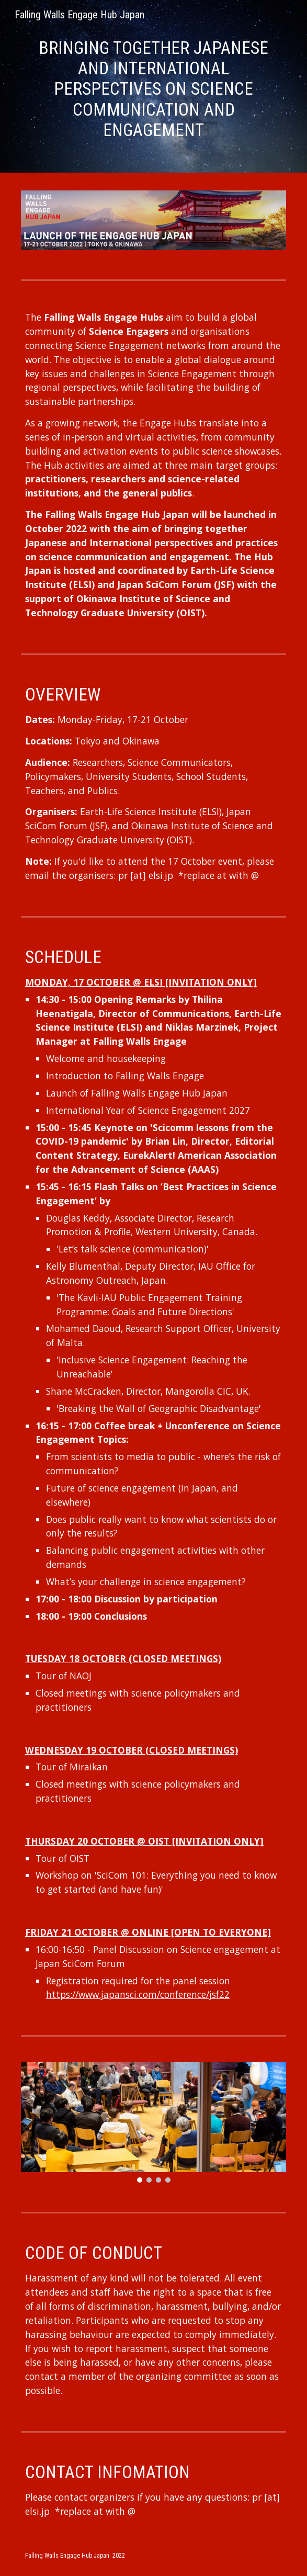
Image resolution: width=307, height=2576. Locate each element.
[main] (153, 89)
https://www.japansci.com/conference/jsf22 (138, 1994)
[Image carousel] (153, 2122)
